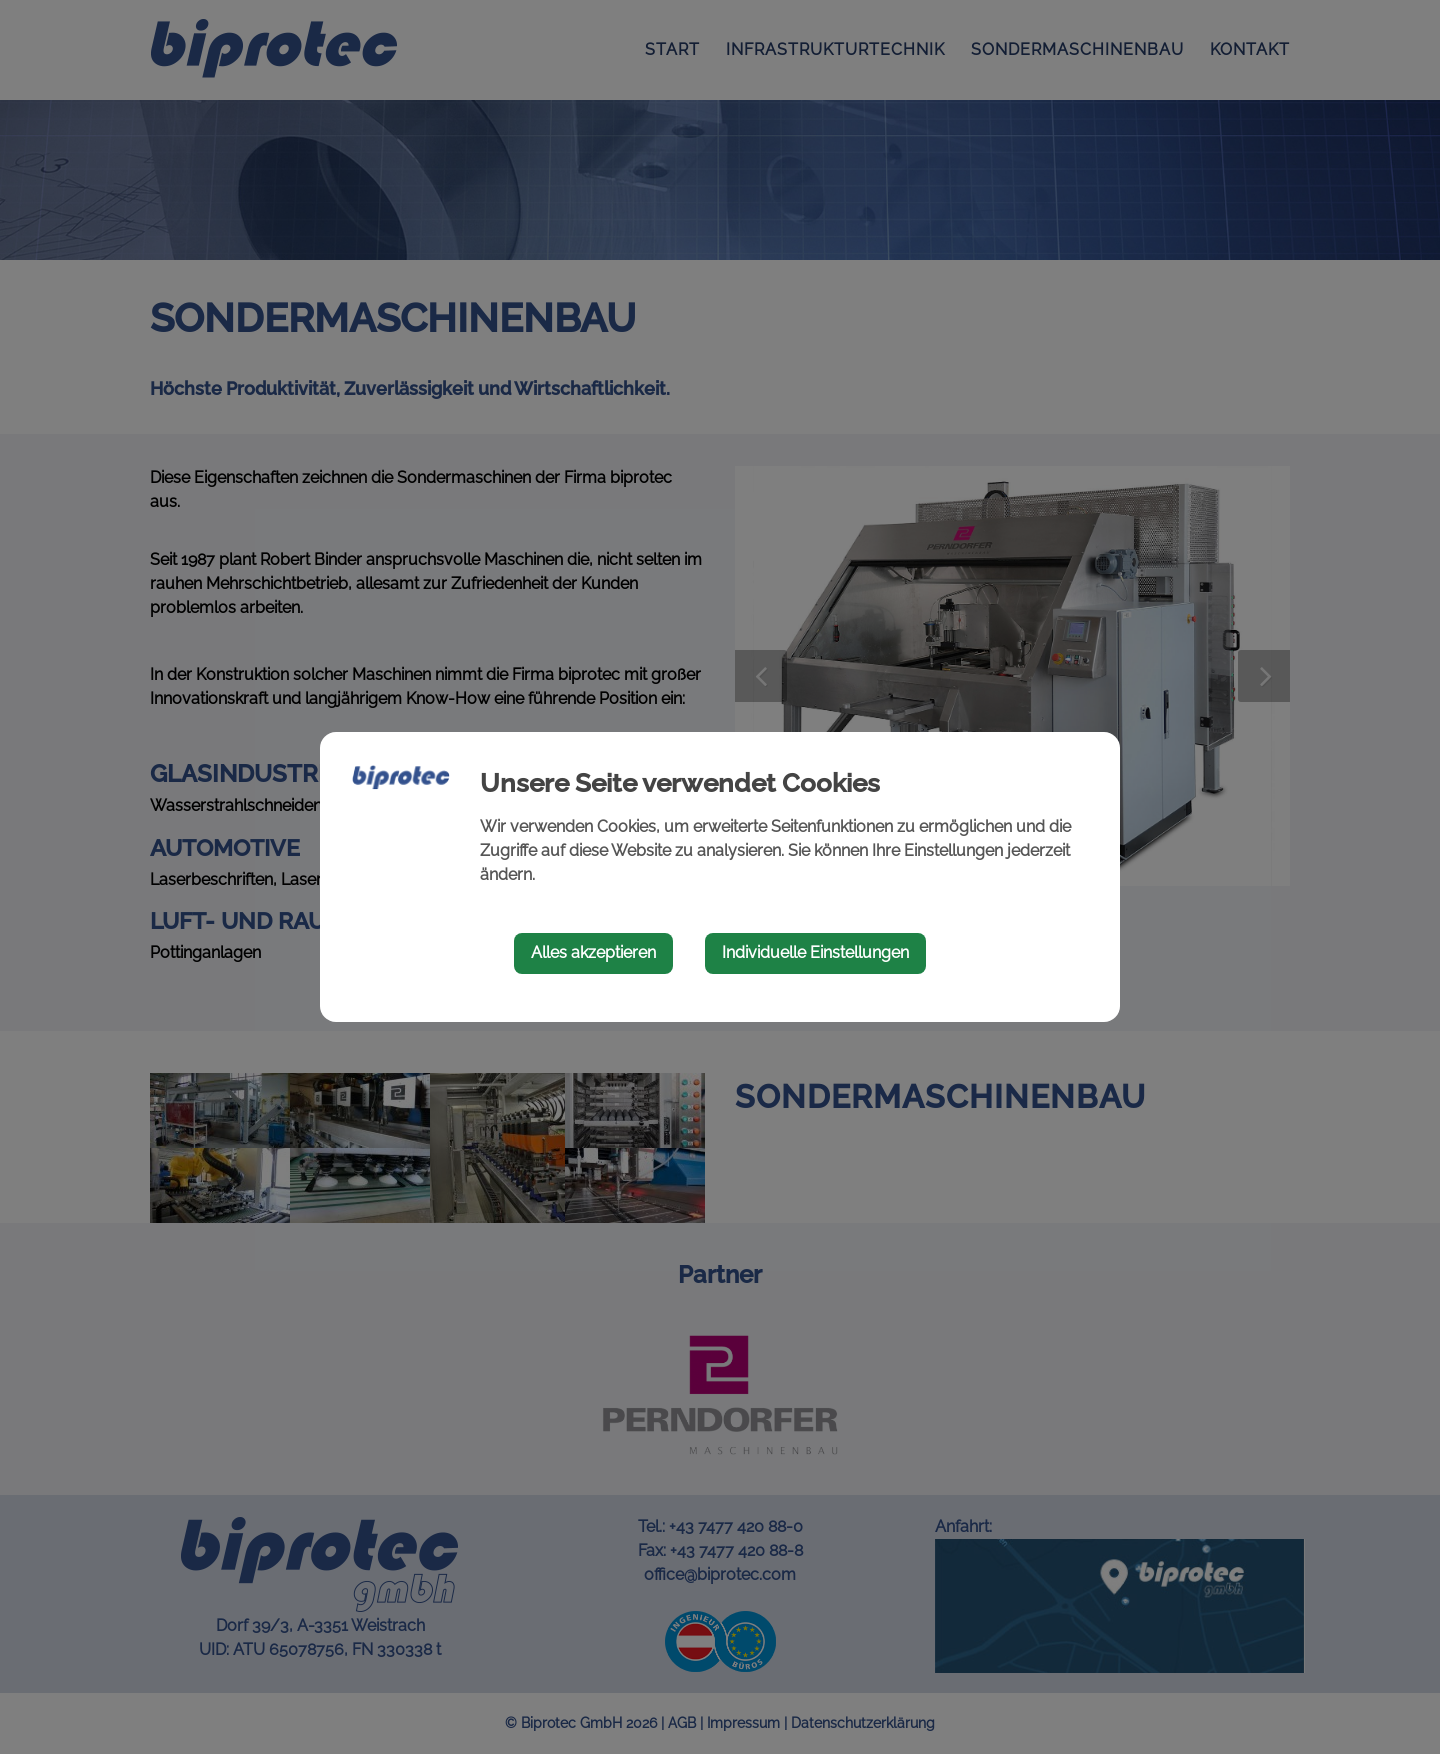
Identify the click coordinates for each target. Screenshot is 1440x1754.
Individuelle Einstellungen (815, 952)
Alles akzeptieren (593, 952)
